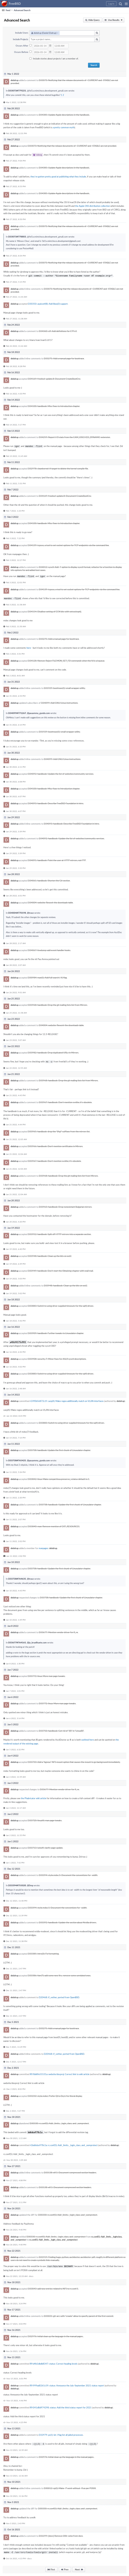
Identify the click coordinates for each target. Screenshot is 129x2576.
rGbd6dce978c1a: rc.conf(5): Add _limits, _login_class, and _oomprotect (64, 2143)
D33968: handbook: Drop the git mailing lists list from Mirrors (57, 1003)
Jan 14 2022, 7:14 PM (16, 1436)
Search (94, 65)
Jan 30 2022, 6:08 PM (16, 780)
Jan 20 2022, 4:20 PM (16, 1220)
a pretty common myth (63, 127)
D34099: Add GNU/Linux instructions (59, 701)
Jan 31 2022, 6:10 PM (16, 745)
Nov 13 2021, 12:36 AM (17, 2473)
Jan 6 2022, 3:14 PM (15, 1716)
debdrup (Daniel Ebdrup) (44, 32)
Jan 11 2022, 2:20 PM (16, 1496)
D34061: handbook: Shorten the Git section (49, 879)
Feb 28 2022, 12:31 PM (16, 133)
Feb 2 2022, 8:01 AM (15, 674)
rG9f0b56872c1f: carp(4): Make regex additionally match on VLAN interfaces (67, 1399)
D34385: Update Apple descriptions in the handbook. (64, 114)
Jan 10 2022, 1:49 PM (16, 1618)
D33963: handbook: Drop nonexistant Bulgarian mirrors (65, 1205)
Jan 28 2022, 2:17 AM (16, 942)
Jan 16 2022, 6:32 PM (16, 1350)
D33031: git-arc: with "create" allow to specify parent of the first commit (78, 2314)
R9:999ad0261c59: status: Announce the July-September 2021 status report (67, 2383)
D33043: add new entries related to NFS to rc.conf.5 (53, 2286)
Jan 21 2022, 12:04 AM (16, 1152)
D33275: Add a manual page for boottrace (64, 358)
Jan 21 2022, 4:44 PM (16, 1122)
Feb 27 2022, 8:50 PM (16, 219)
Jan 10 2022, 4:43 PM (16, 1588)
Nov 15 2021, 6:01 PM (16, 2376)
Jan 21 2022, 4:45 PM (16, 1093)
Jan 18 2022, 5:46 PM (16, 1319)
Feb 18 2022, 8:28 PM (16, 366)
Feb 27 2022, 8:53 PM (16, 186)
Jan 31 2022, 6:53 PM (16, 694)
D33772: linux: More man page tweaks (46, 1674)
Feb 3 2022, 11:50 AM (16, 625)
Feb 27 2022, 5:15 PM (16, 281)
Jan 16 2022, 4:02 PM (16, 1365)
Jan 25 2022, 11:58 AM (16, 1011)
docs (31, 2274)
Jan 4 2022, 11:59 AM (16, 1775)
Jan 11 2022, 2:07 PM (16, 1517)
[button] (126, 3)
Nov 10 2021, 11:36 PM (16, 2493)
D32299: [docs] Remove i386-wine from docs (61, 2533)
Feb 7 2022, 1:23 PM (15, 510)
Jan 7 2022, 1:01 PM (15, 1689)
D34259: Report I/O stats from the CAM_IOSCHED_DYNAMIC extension (74, 436)
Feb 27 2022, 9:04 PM (16, 160)
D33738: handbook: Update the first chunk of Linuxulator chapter (59, 1448)
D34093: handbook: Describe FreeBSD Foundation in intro (55, 802)
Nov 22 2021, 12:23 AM (17, 2274)
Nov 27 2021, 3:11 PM (16, 2200)
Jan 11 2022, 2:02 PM (16, 1539)
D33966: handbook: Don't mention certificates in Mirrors (55, 1144)
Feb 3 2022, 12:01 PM (16, 581)
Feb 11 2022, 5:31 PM (16, 482)
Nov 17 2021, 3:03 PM (16, 2321)
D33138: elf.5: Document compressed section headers (70, 2170)
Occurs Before (21, 52)
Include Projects (20, 39)
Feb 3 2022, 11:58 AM (16, 603)
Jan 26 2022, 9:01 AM (16, 991)
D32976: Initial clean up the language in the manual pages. (55, 2334)
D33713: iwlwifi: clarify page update (45, 1846)
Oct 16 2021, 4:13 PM (16, 2555)
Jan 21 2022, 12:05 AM (16, 1137)
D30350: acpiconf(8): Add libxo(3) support (48, 303)
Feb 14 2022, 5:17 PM (16, 424)
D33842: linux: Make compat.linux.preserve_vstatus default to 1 (58, 1477)
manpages (43, 1546)
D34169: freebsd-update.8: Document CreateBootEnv (54, 378)
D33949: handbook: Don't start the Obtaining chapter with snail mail (60, 1269)
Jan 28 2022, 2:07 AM (16, 963)
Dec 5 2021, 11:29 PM (16, 2045)
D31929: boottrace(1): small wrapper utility (64, 686)
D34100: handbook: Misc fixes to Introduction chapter (54, 405)
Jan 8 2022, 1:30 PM (15, 1661)
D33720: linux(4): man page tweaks (45, 1818)
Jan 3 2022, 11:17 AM (16, 1806)
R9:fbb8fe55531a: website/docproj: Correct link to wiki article (59, 2072)
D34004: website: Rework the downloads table (50, 901)
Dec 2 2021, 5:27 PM (15, 2109)
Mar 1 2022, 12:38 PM (16, 102)
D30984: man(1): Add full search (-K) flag (47, 976)
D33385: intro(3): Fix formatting (43, 1952)
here (29, 646)
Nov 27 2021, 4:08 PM (16, 2178)
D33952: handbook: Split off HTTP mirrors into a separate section (59, 1232)
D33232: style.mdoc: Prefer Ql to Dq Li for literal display (55, 2094)
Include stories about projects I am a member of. (56, 58)
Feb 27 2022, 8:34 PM (16, 255)
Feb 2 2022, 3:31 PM (15, 652)
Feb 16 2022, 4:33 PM (16, 393)
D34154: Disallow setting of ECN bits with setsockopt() (54, 610)
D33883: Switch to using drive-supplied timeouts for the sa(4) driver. (61, 1304)
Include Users (21, 32)
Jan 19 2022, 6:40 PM (16, 1247)
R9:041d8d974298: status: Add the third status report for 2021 (61, 2405)
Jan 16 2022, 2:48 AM (16, 1386)
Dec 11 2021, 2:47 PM (16, 1966)
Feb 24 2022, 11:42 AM (16, 345)
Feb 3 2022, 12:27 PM (16, 559)
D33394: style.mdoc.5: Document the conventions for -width (68, 1873)
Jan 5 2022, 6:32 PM (15, 1747)
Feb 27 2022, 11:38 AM (16, 318)
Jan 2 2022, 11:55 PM (16, 1833)
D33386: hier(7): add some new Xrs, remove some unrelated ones (59, 1973)
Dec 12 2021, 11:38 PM (16, 1939)
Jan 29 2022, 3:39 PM (16, 830)
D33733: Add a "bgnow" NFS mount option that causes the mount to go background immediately (74, 1760)
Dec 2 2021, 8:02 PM (15, 2087)
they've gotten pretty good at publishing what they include (58, 176)
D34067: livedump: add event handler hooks (49, 948)
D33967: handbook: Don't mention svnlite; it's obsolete (65, 1100)
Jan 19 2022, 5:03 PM (16, 1276)
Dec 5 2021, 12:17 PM (16, 2060)
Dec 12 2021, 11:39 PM (16, 1913)
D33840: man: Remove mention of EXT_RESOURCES (53, 1524)
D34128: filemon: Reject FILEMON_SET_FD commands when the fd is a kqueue (66, 659)
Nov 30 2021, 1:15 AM (16, 2136)
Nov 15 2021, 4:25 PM (16, 2420)
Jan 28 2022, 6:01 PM (16, 894)
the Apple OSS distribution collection (92, 205)
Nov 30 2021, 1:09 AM (16, 2158)
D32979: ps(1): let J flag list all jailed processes (61, 2432)
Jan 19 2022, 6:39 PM (16, 1262)
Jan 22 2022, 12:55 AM (16, 1066)
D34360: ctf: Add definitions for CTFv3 (58, 330)
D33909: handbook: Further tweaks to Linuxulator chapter (55, 1331)
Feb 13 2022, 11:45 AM (16, 455)
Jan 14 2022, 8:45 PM (16, 1414)
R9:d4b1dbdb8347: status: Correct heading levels (53, 2361)
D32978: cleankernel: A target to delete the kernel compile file (58, 467)
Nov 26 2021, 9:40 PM (16, 2228)
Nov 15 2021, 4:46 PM (16, 2398)
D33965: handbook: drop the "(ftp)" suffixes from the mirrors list (59, 1129)
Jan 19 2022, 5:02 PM (16, 1291)
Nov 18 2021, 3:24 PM (16, 2301)
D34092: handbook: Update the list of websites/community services (60, 772)
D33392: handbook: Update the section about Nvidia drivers (67, 1920)
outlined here (87, 1738)
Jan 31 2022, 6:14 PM (16, 723)
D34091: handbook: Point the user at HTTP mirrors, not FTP (57, 858)
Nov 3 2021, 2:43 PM (15, 2521)
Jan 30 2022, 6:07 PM (16, 795)
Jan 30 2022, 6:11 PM (16, 765)
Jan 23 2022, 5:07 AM (16, 1038)
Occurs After (22, 45)
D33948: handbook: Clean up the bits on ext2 (49, 1254)
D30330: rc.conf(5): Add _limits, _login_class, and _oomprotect (59, 2121)
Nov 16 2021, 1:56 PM (16, 2349)
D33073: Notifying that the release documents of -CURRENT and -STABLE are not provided (72, 145)
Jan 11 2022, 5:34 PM (16, 1470)
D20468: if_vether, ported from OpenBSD (59, 1995)
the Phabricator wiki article (33, 1796)
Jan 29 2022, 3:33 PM (16, 866)
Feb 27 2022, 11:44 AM (16, 296)
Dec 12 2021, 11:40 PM (16, 1899)
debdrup (14, 80)
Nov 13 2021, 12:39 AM (17, 2447)
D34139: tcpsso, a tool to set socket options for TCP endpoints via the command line (68, 544)
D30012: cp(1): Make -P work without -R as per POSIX (70, 2485)
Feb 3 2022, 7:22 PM (15, 537)
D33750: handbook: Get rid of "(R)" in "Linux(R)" (61, 1729)
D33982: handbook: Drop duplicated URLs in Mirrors (53, 1051)
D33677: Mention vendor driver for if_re (58, 1630)
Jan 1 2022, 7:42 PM (15, 1861)
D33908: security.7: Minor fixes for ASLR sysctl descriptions (57, 1357)
